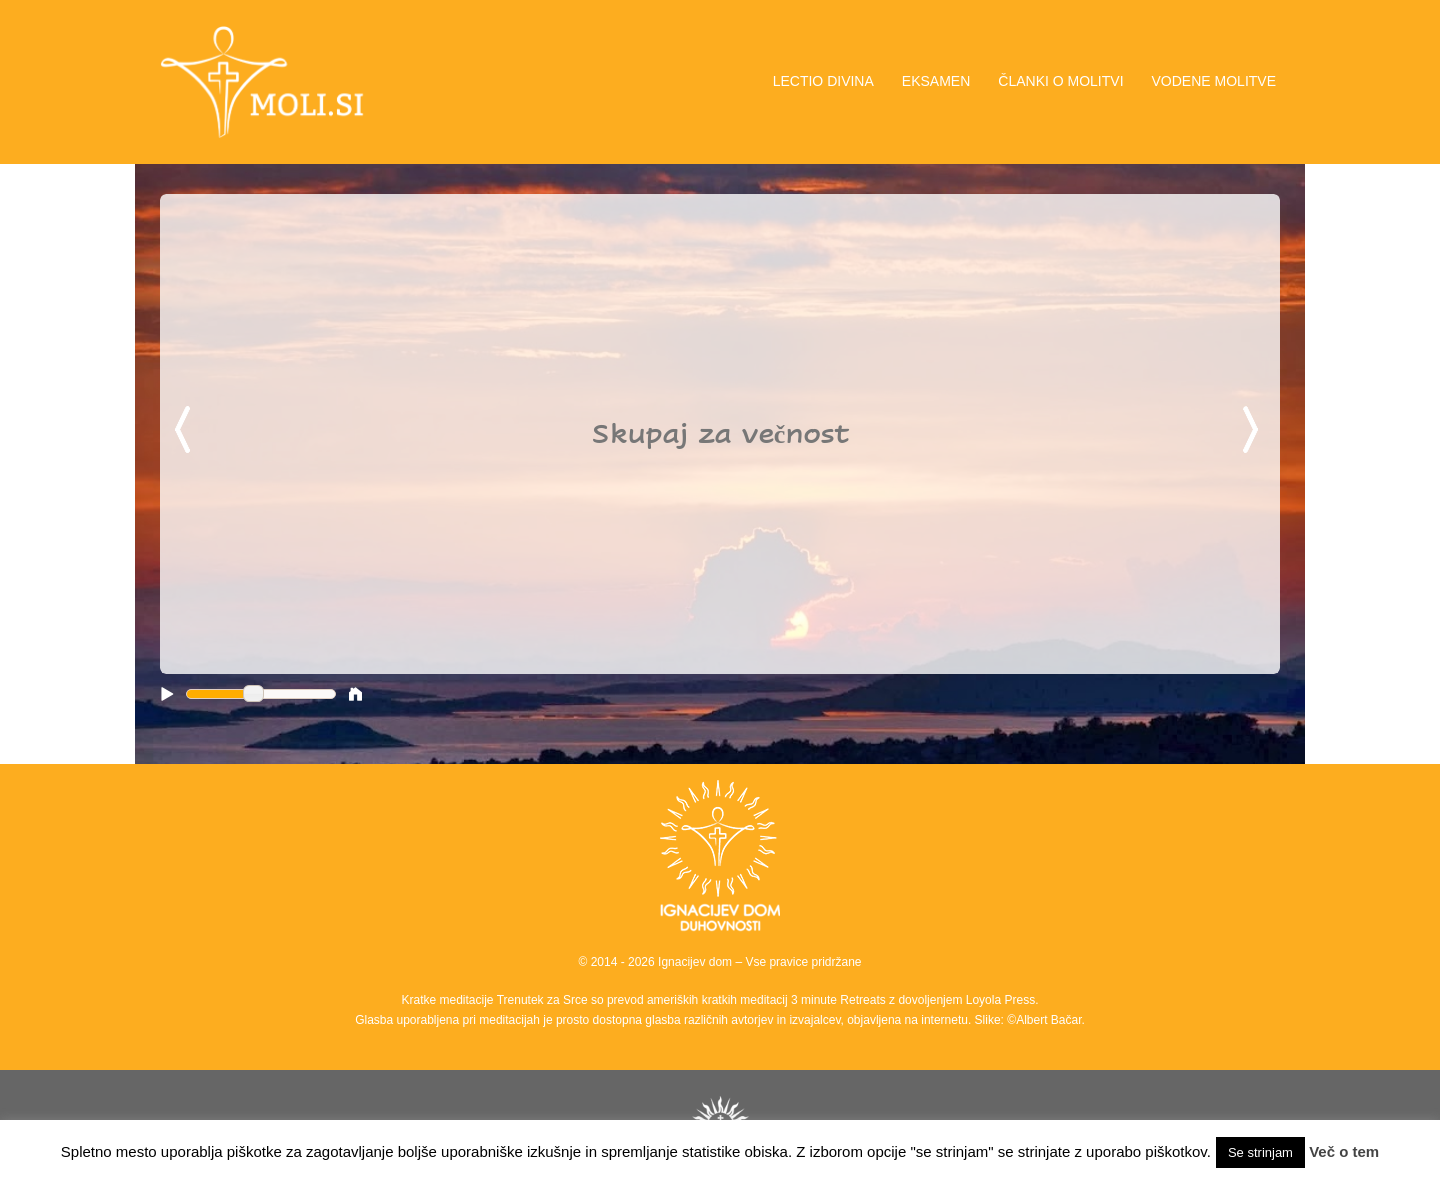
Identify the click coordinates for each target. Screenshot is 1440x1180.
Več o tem (1344, 1151)
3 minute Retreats (840, 1000)
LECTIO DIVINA (823, 81)
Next (1254, 431)
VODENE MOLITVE (1214, 81)
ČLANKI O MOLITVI (1060, 81)
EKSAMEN (936, 81)
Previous (186, 431)
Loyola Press (1000, 1000)
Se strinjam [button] (1260, 1152)
